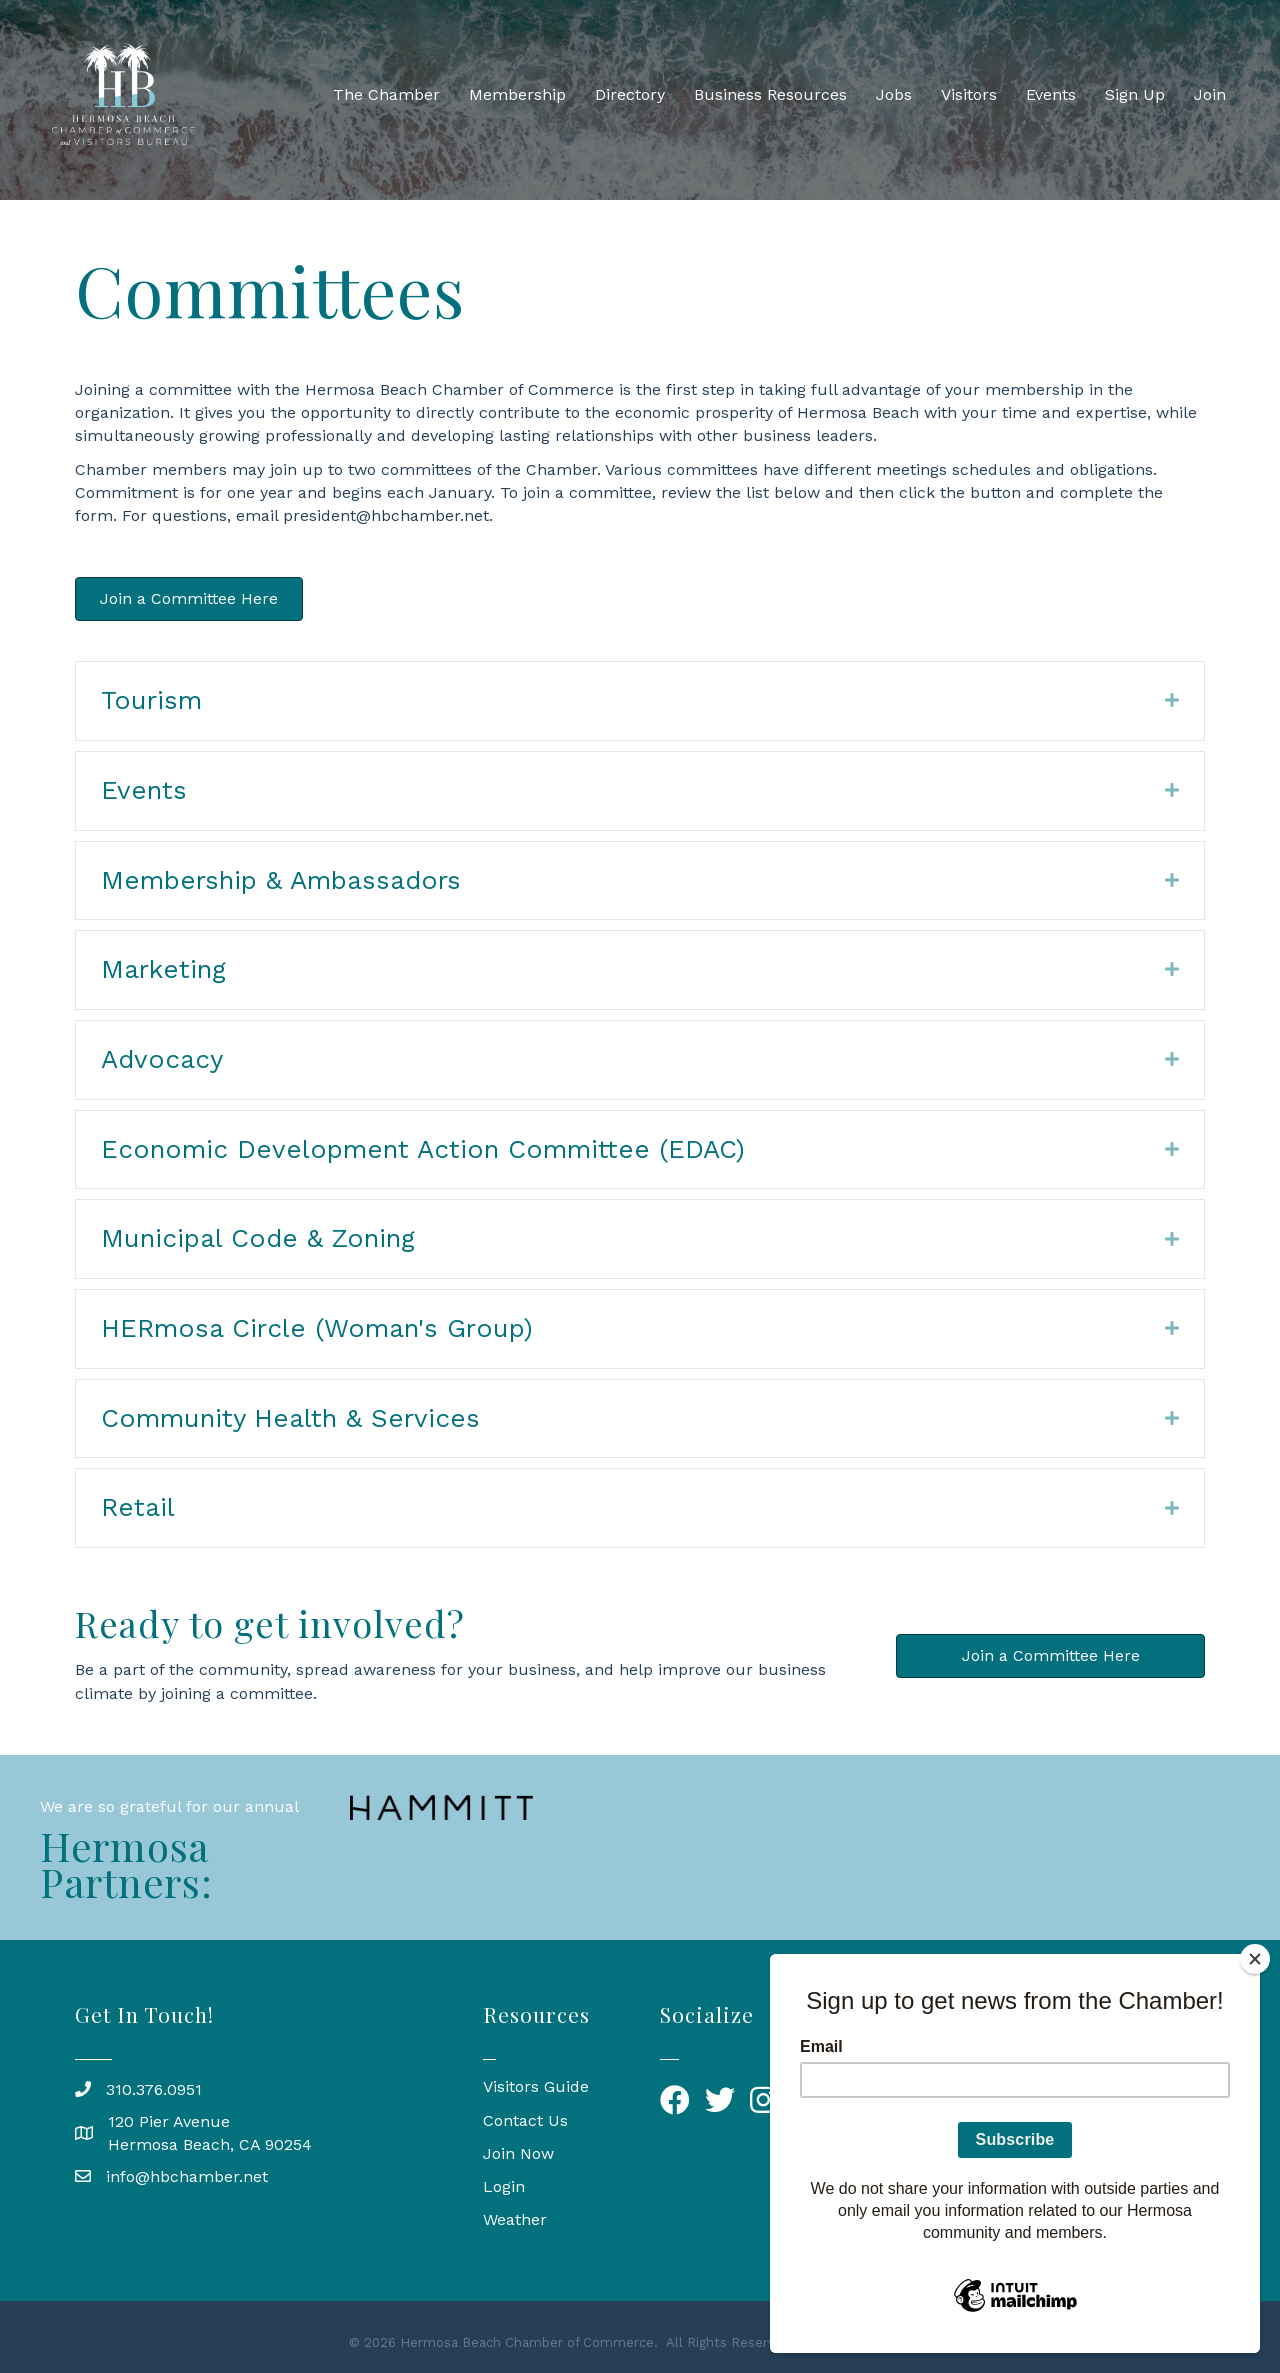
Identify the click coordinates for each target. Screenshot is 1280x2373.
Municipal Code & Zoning (258, 1238)
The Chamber (386, 94)
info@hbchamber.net (187, 2176)
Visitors (969, 94)
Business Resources (770, 94)
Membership (517, 94)
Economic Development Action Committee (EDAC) (423, 1149)
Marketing (163, 969)
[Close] (1255, 1959)
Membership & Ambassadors (281, 880)
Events (1051, 94)
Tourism (151, 700)
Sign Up (1135, 94)
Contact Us (525, 2120)
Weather (515, 2219)
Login (504, 2186)
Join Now (518, 2153)
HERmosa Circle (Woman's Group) (317, 1328)
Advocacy (162, 1059)
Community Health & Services (290, 1418)
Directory (630, 94)
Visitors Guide (536, 2086)
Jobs (894, 94)
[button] (189, 599)
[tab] (640, 701)
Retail (138, 1507)
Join (1210, 94)
